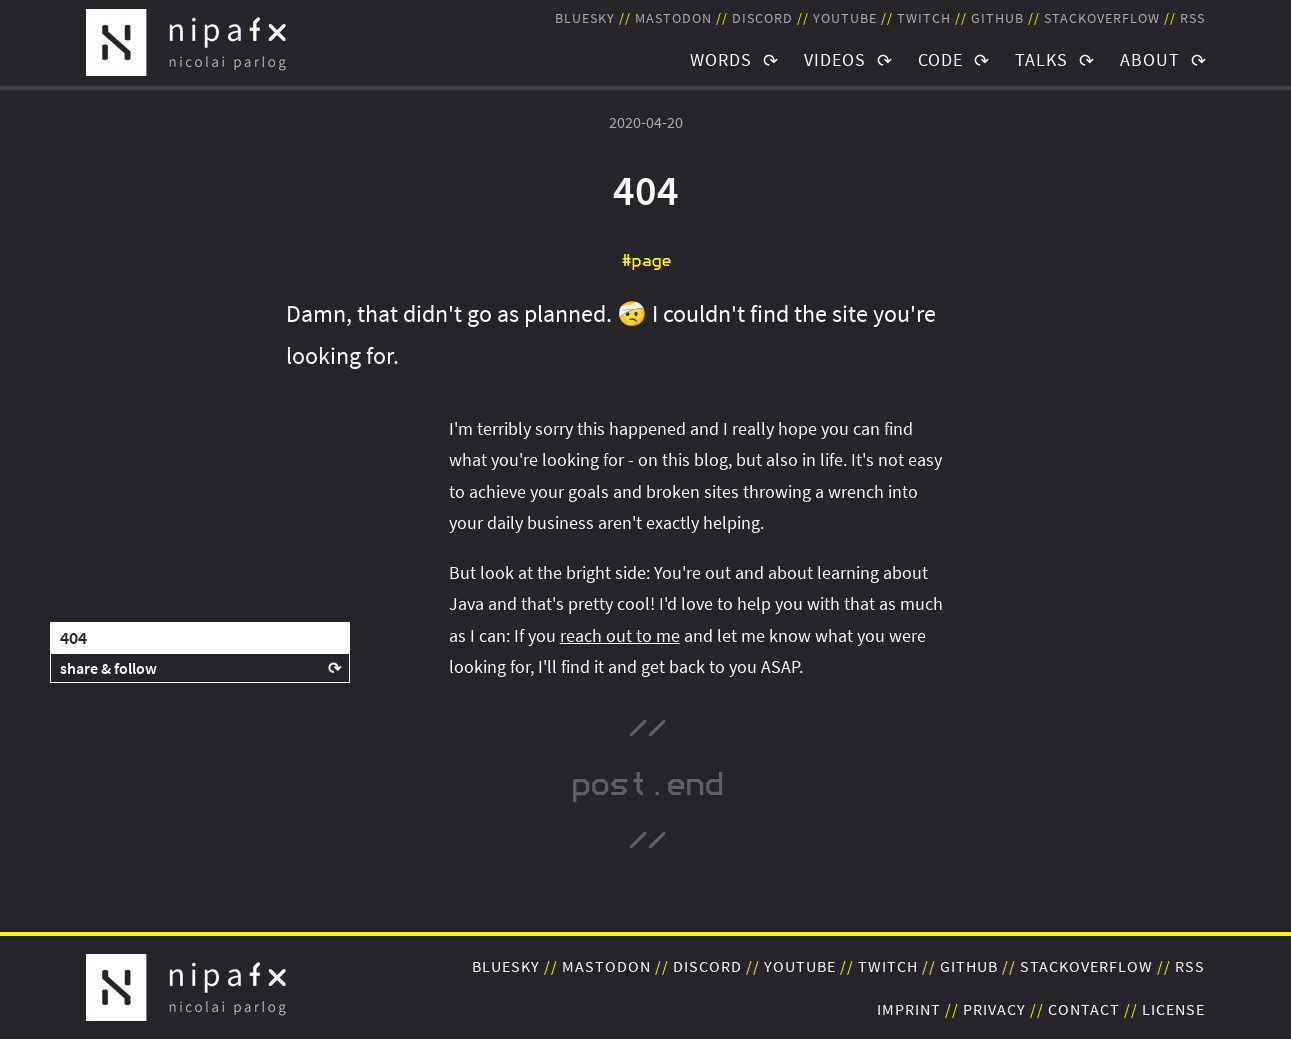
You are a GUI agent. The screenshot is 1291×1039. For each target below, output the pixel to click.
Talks (1041, 59)
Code (940, 59)
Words (721, 59)
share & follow (108, 668)
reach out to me (620, 635)
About (1150, 59)
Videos (835, 59)
